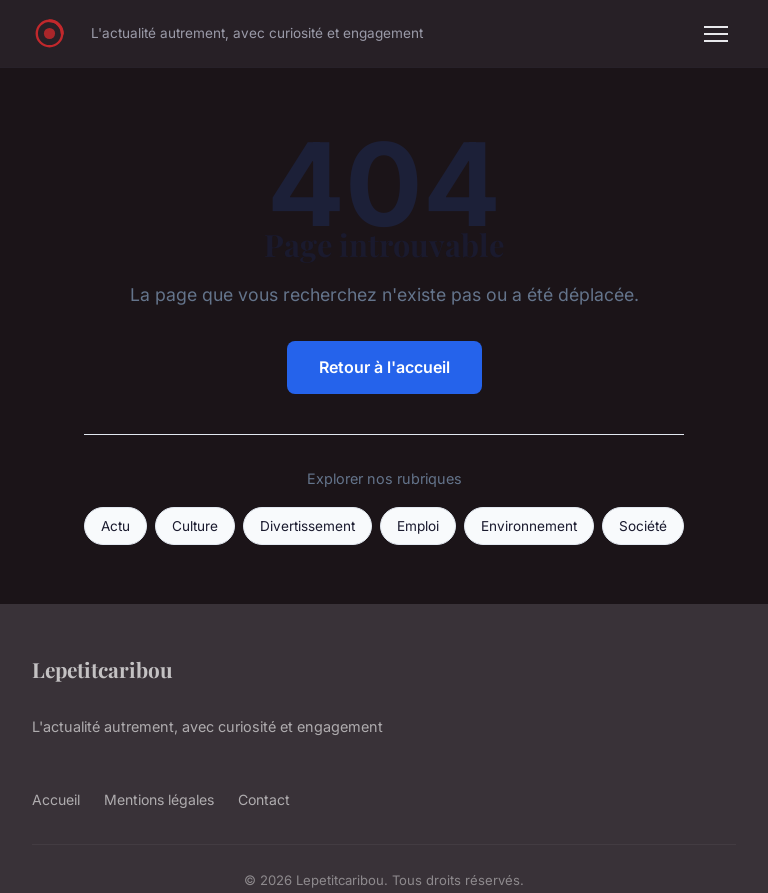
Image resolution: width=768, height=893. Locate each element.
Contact (264, 799)
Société (643, 526)
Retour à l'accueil (384, 367)
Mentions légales (159, 799)
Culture (195, 526)
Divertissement (307, 526)
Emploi (418, 526)
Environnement (529, 526)
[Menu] (716, 34)
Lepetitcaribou (102, 669)
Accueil (56, 799)
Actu (115, 526)
